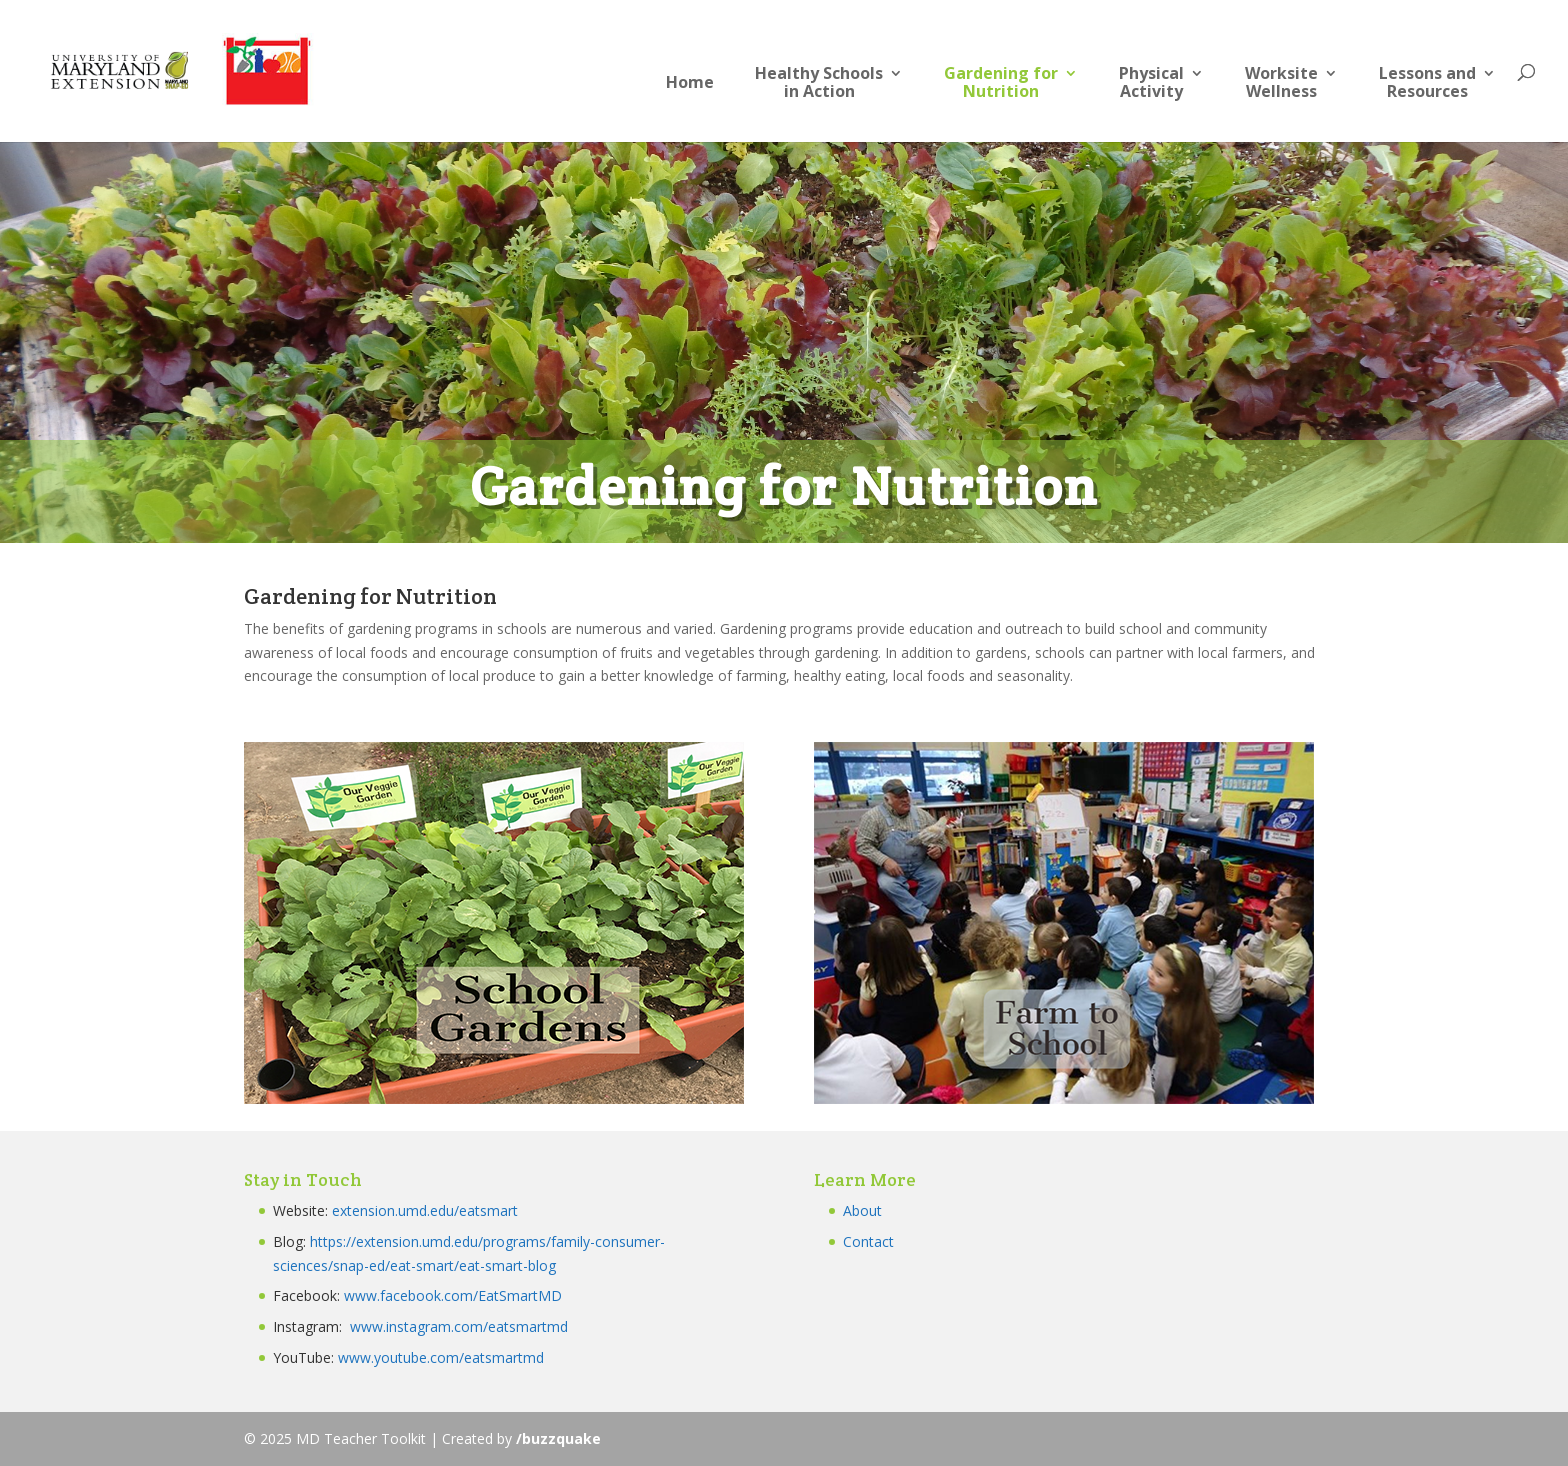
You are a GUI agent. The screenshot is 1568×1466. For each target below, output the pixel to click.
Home (690, 83)
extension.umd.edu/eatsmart (425, 1210)
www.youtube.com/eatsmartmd (441, 1357)
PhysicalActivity (1151, 83)
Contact (868, 1241)
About (862, 1210)
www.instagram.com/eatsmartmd (461, 1326)
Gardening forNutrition (1001, 83)
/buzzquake (558, 1438)
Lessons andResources (1427, 83)
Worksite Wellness (1281, 83)
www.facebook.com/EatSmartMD (453, 1295)
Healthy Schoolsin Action (819, 83)
